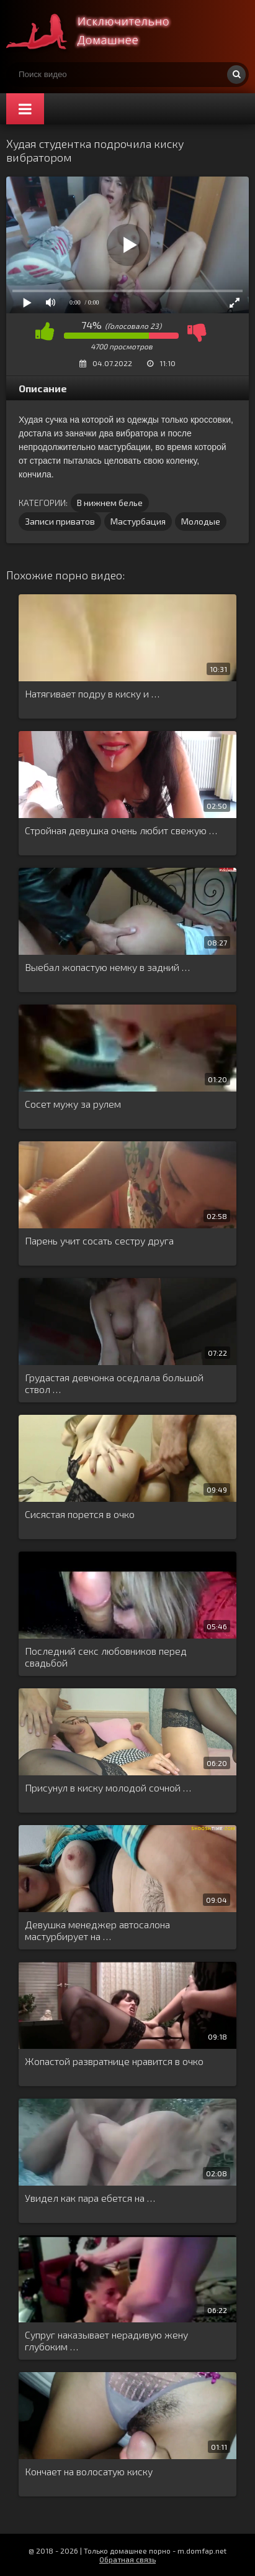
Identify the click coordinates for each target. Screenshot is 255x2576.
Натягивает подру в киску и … (92, 693)
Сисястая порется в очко (80, 1514)
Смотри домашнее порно (99, 31)
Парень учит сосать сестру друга (99, 1240)
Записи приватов (60, 521)
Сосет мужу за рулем (73, 1104)
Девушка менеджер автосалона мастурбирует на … (97, 1930)
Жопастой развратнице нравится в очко (114, 2061)
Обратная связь (127, 2559)
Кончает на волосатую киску (89, 2471)
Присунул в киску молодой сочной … (108, 1787)
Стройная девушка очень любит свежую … (121, 830)
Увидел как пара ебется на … (90, 2198)
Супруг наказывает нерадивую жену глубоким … (106, 2340)
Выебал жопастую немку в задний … (107, 967)
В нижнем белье (110, 502)
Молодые (200, 521)
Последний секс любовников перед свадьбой (106, 1656)
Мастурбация (138, 521)
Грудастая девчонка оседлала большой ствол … (114, 1383)
